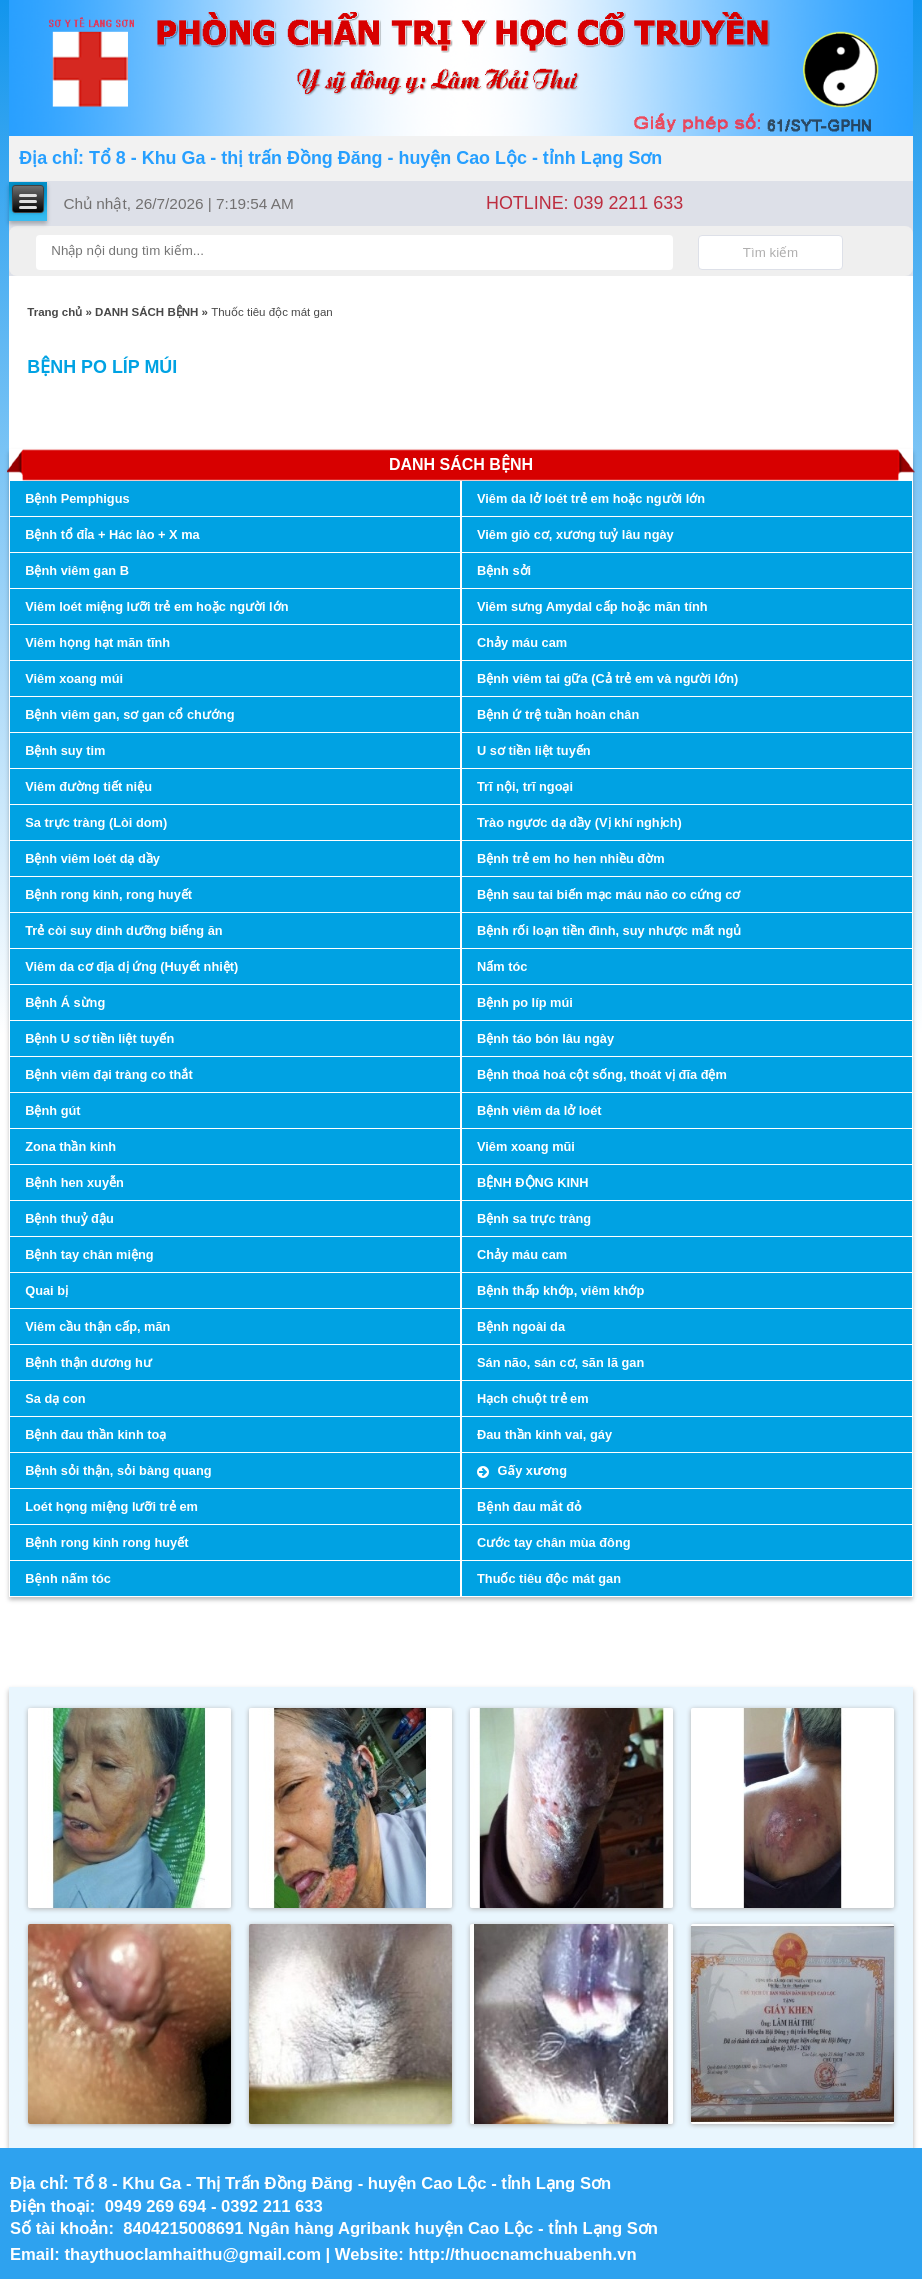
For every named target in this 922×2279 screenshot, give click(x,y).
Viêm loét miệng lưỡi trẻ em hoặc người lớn (156, 606)
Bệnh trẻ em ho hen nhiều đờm (571, 858)
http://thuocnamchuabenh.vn (524, 2254)
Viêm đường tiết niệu (88, 786)
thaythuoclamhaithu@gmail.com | (200, 2254)
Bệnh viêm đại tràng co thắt (108, 1074)
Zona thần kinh (70, 1146)
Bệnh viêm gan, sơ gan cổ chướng (129, 714)
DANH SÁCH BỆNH (146, 312)
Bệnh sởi (504, 570)
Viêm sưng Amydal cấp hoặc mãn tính (592, 606)
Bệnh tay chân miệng (89, 1254)
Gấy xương (530, 1470)
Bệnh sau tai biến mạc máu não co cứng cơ (608, 894)
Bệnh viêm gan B (77, 570)
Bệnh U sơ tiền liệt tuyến (99, 1038)
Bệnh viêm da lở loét (539, 1110)
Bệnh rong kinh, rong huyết (108, 894)
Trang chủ (54, 312)
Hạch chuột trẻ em (533, 1398)
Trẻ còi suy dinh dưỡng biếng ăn (123, 930)
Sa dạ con (55, 1398)
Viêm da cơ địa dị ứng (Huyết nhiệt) (131, 966)
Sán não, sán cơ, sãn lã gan (560, 1362)
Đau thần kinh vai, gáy (544, 1434)
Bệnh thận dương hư (88, 1362)
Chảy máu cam (522, 642)
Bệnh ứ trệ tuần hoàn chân (558, 714)
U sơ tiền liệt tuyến (534, 750)
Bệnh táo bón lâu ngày (545, 1038)
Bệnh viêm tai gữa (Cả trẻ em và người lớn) (607, 678)
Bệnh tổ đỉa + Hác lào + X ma (112, 534)
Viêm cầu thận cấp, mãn (97, 1326)
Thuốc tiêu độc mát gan (549, 1578)
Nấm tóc (502, 966)
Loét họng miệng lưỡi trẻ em (111, 1506)
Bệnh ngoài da (521, 1326)
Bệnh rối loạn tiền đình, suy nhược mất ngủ (609, 930)
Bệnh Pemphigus (77, 498)
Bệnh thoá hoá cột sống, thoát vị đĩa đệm (602, 1074)
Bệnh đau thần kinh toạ (95, 1434)
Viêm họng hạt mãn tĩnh (97, 642)
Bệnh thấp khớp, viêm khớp (560, 1290)
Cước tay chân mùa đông (554, 1542)
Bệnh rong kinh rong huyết (106, 1542)
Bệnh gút (52, 1110)
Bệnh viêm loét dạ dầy (92, 858)
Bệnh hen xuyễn (74, 1182)
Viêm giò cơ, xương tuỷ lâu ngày (575, 534)
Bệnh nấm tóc (68, 1578)
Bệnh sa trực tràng (534, 1218)
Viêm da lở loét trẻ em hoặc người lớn (591, 498)
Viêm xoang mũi (526, 1146)
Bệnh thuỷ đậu (69, 1218)
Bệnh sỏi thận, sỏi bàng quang (118, 1470)
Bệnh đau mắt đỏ (529, 1506)
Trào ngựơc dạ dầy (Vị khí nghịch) (579, 822)
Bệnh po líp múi (525, 1002)
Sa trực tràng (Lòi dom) (96, 822)
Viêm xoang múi (74, 678)
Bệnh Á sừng (65, 1002)
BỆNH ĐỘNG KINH (533, 1182)
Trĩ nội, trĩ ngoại (525, 786)
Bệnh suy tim (65, 750)
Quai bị (46, 1290)
